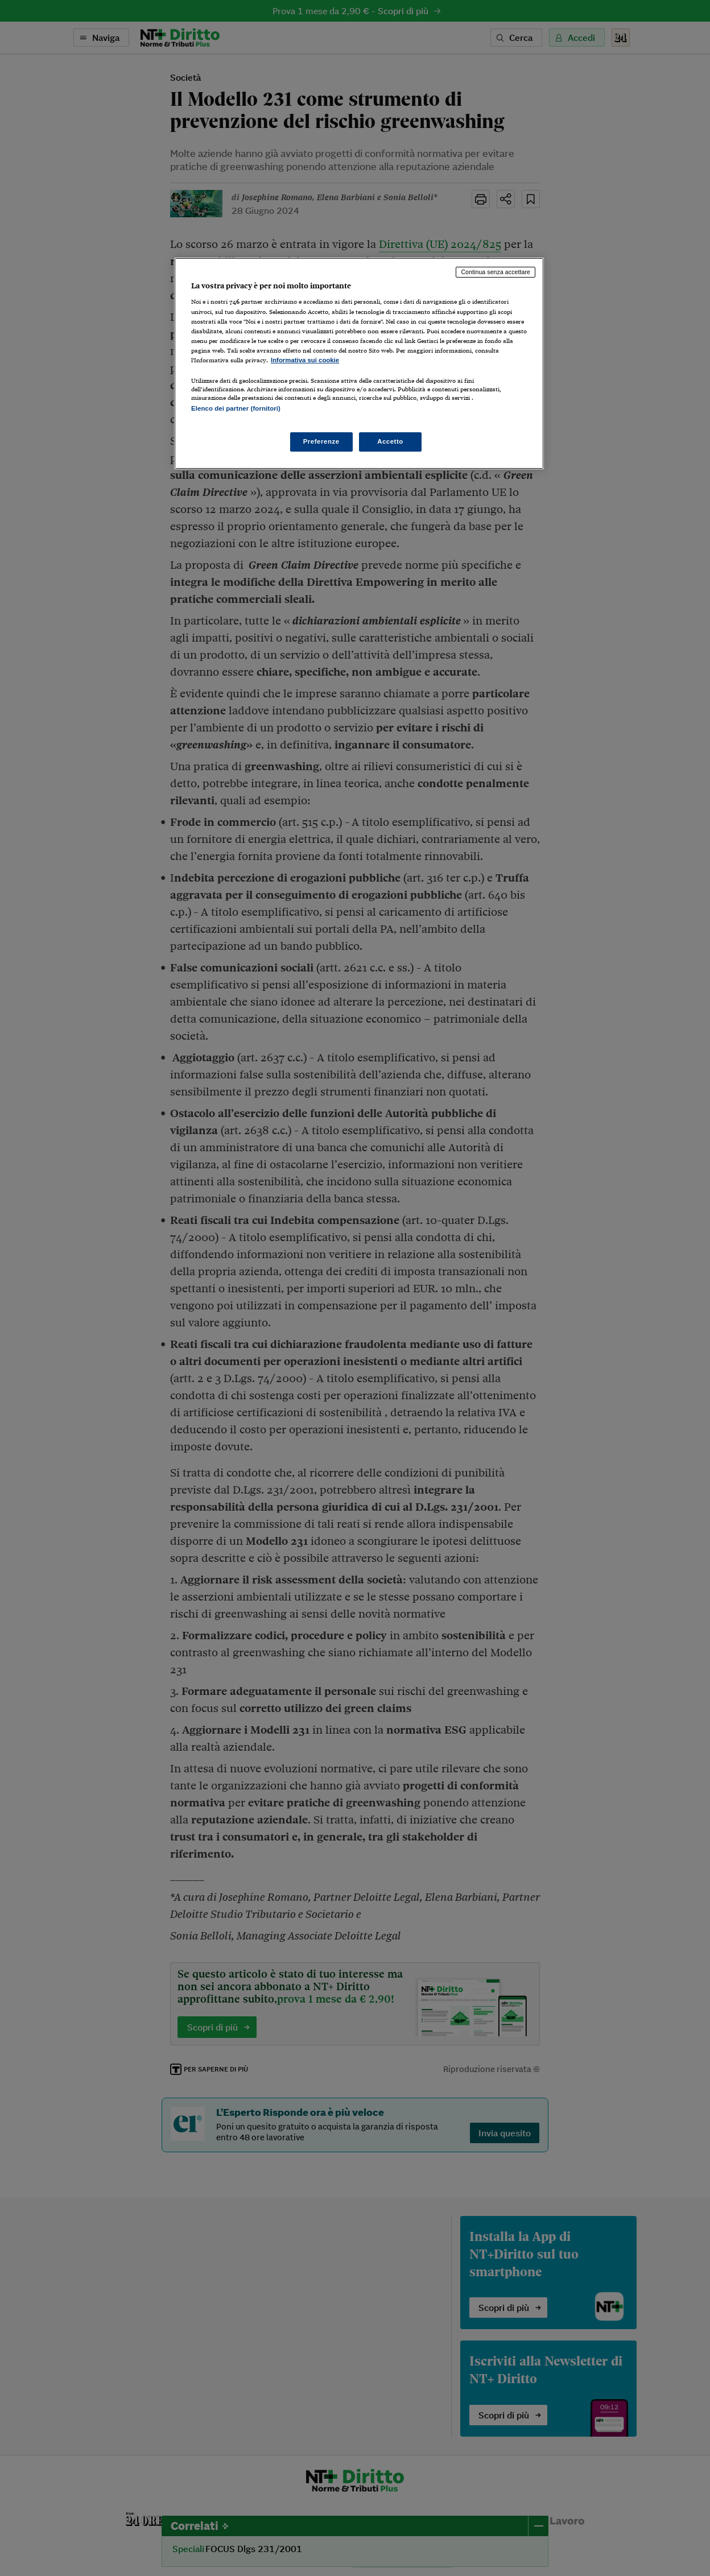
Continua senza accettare (495, 271)
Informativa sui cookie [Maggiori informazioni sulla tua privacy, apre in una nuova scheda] (305, 360)
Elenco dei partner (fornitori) (235, 408)
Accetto (390, 441)
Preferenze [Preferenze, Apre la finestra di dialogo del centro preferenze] (321, 441)
